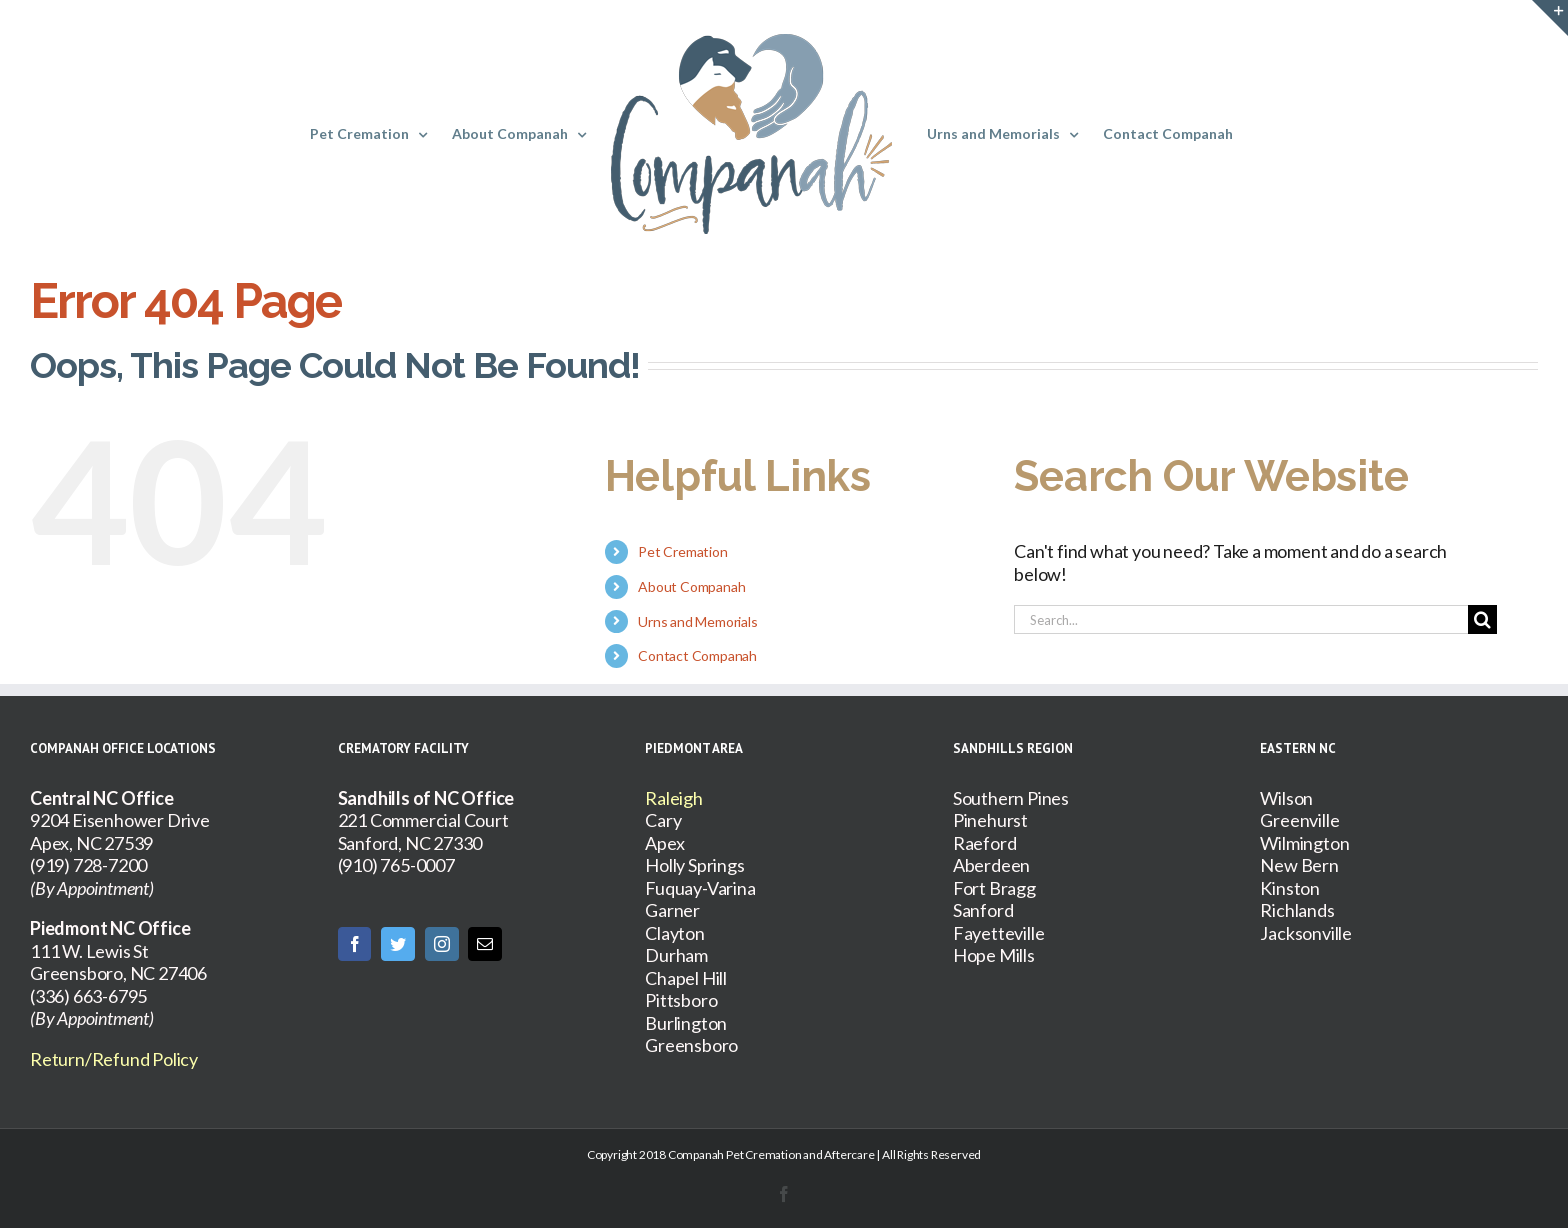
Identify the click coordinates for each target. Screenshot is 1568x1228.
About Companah (691, 586)
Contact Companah (697, 655)
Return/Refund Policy (114, 1059)
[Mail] (485, 944)
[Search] (1482, 619)
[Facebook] (355, 944)
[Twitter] (398, 944)
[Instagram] (442, 944)
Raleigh (674, 798)
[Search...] (1241, 619)
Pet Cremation (682, 551)
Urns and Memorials (697, 621)
